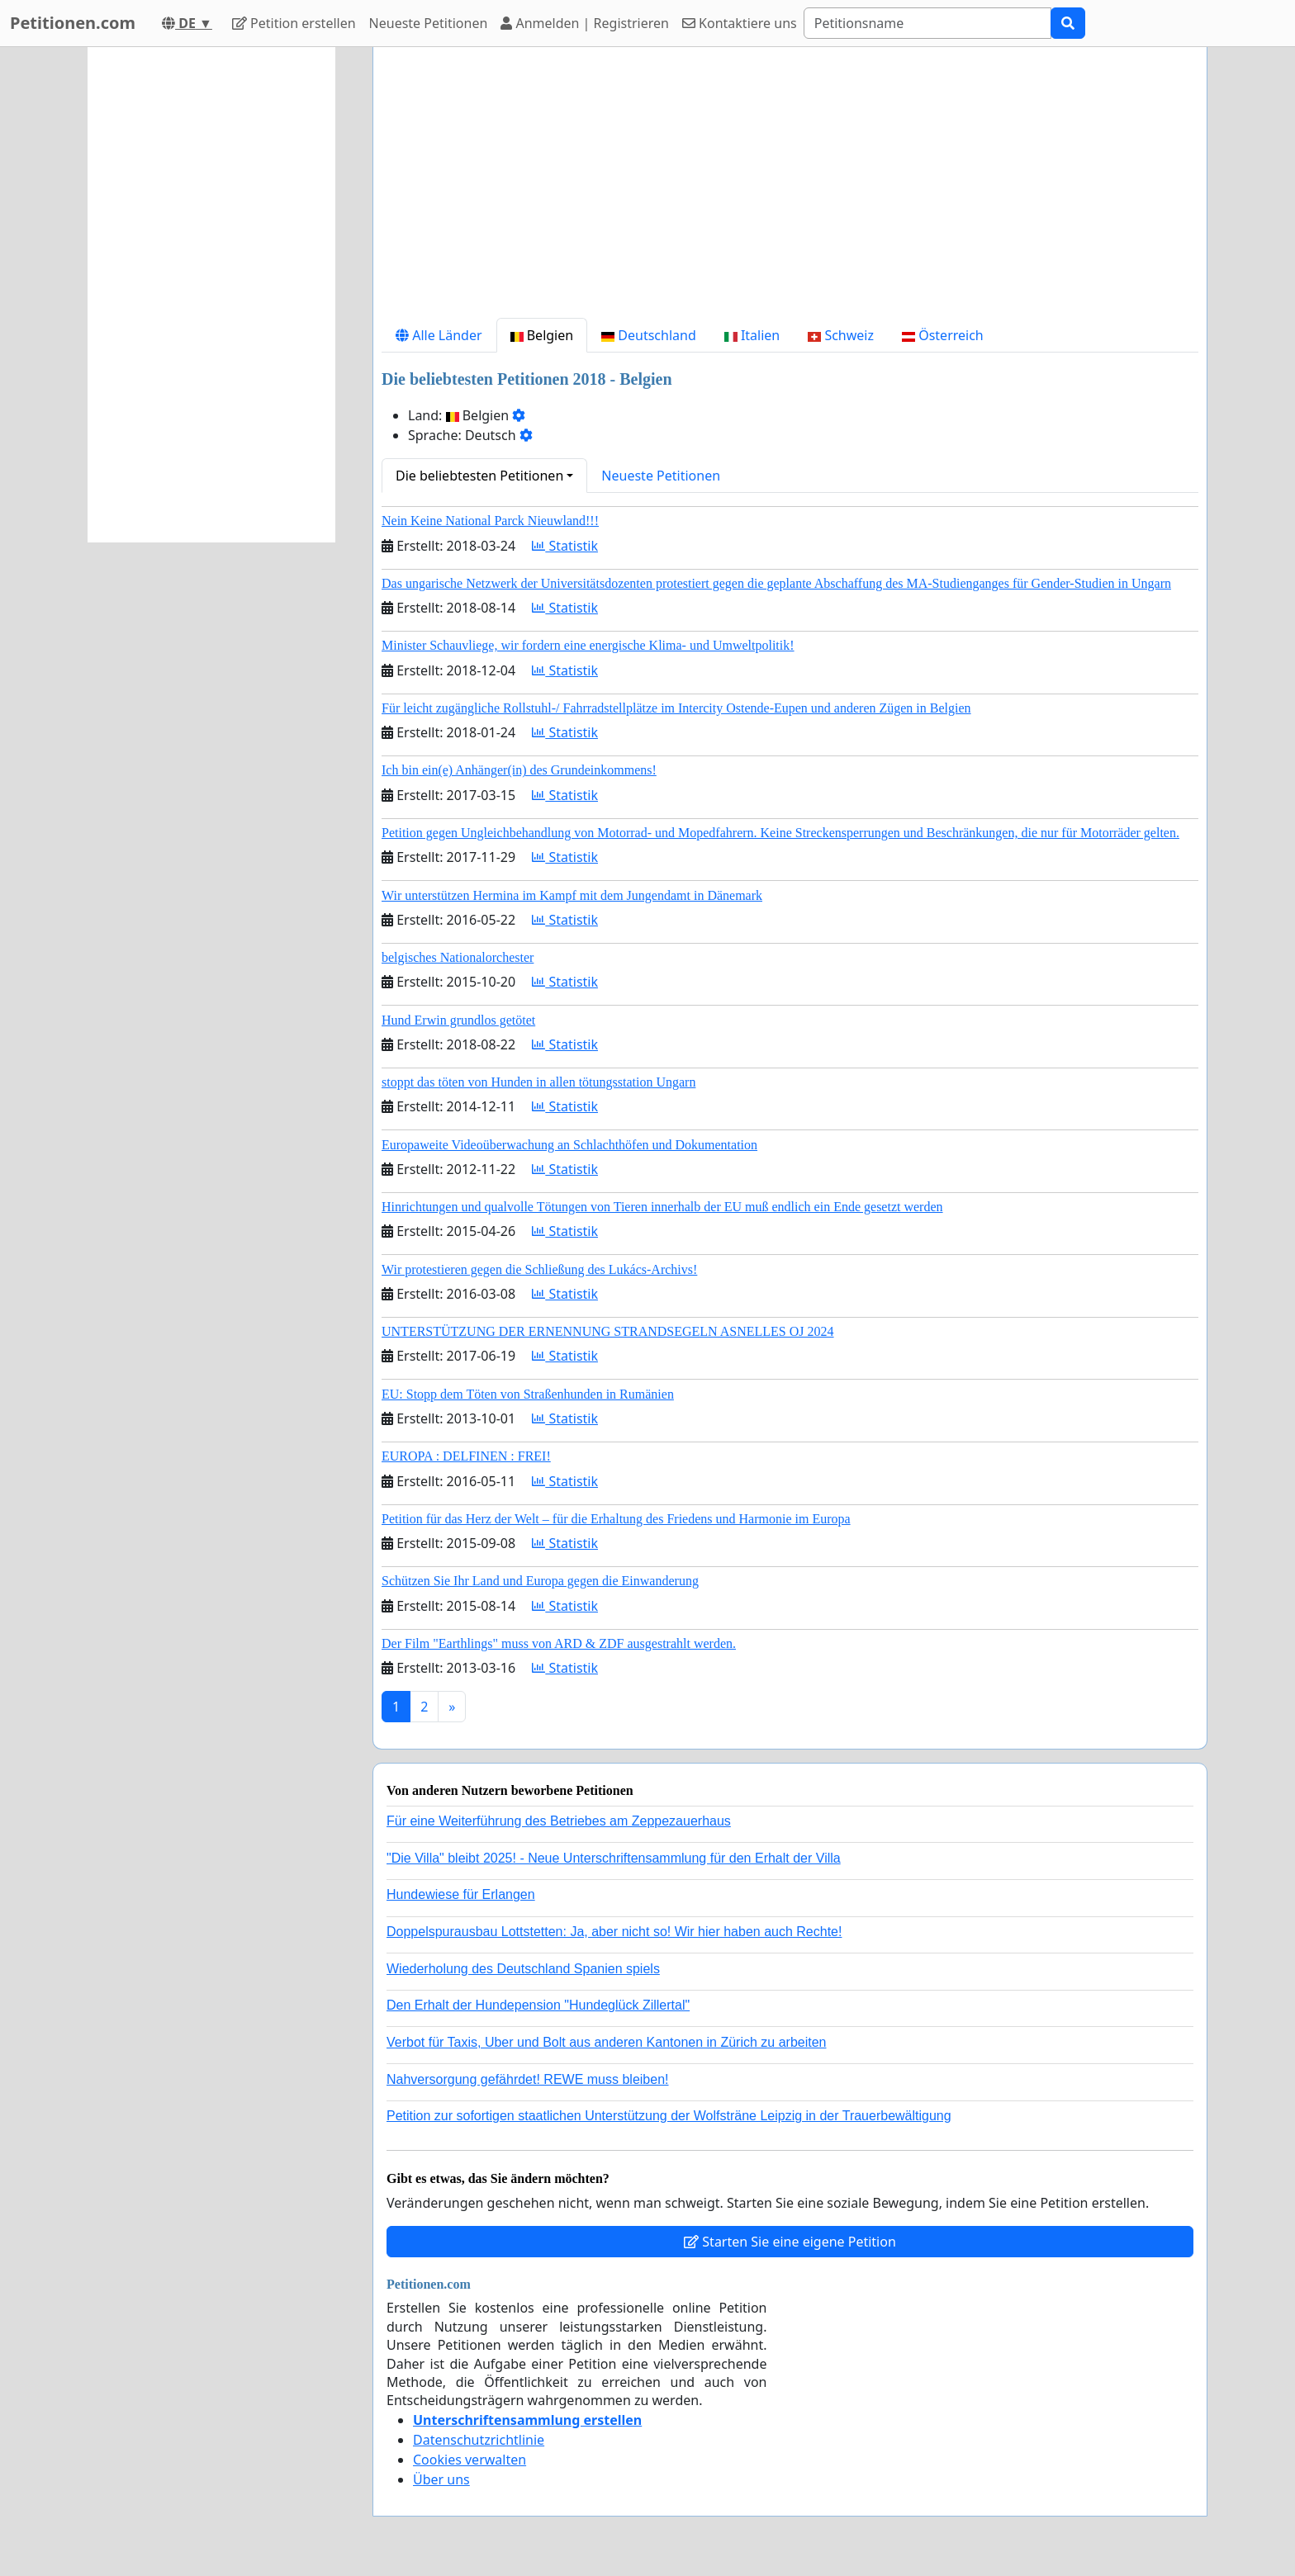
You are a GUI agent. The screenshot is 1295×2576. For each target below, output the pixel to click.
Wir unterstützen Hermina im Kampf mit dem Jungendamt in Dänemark (572, 895)
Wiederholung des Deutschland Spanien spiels (523, 1969)
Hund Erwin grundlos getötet (458, 1020)
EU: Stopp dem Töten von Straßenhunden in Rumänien (528, 1394)
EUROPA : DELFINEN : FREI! (466, 1456)
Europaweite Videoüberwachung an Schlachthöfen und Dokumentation (569, 1145)
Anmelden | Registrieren (584, 23)
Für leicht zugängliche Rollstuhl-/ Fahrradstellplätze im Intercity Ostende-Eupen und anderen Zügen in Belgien (676, 708)
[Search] (927, 23)
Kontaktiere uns (739, 23)
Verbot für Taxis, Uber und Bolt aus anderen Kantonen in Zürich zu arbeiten (606, 2042)
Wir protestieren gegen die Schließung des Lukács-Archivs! (539, 1269)
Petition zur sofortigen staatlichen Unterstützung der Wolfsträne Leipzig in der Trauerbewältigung (669, 2116)
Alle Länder (439, 335)
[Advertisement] (790, 189)
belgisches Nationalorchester (458, 957)
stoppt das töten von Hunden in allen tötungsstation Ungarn (538, 1082)
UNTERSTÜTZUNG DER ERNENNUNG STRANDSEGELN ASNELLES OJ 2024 (608, 1331)
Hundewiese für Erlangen (461, 1894)
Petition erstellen (294, 23)
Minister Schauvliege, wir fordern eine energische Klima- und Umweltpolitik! (588, 645)
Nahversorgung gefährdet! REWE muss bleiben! (528, 2079)
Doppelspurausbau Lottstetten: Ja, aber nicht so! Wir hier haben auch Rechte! (614, 1932)
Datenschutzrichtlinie (478, 2440)
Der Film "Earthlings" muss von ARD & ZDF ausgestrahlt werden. (559, 1643)
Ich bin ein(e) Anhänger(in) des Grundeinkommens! (519, 770)
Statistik (565, 546)
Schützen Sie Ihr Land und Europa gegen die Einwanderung (540, 1581)
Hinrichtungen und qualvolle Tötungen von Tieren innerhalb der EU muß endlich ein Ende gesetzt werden (662, 1207)
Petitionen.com (72, 23)
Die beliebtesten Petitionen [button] (479, 475)
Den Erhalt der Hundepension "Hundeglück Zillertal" (538, 2005)
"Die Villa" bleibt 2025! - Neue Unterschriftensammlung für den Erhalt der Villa (614, 1858)
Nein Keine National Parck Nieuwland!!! (490, 521)
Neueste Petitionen (428, 23)
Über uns (441, 2479)
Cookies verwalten (469, 2460)
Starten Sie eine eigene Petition (790, 2242)
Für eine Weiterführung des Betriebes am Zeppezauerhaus (559, 1821)
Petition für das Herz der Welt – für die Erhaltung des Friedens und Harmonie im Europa (616, 1519)
